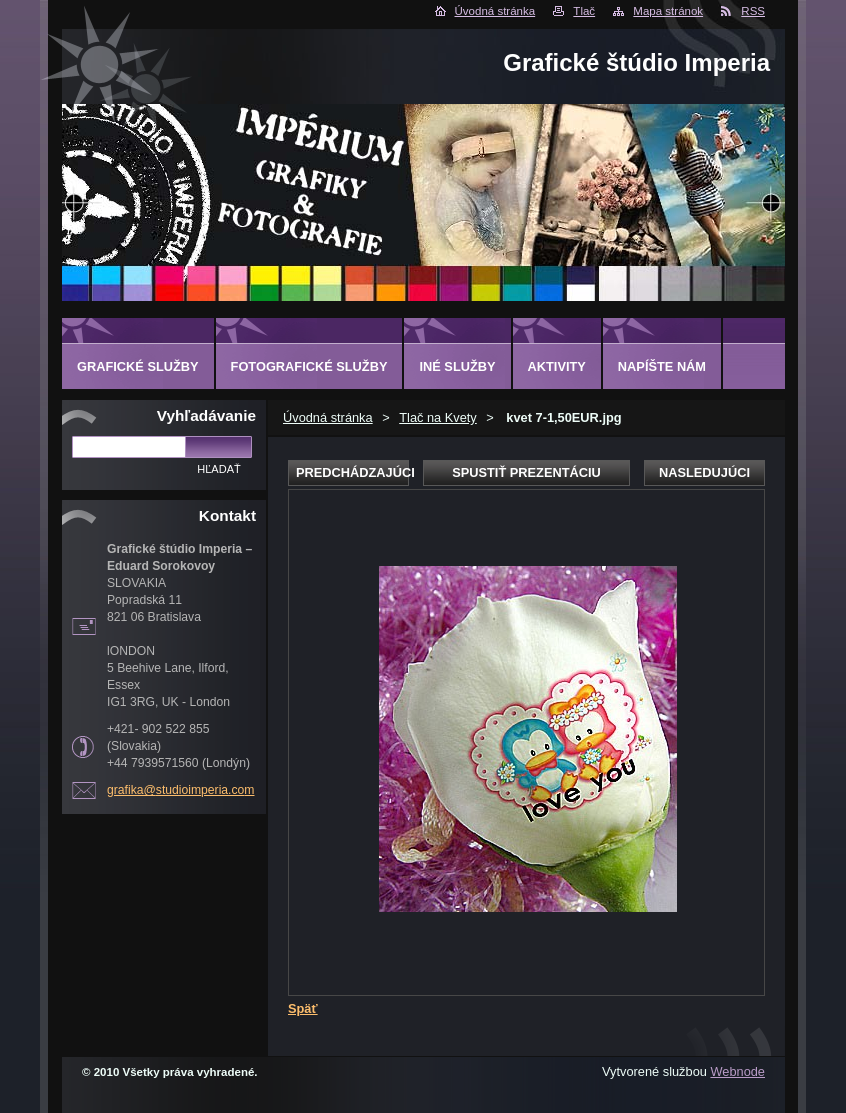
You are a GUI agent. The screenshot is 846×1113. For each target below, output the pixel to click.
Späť (303, 1008)
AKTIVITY (557, 366)
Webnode (737, 1071)
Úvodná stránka (495, 11)
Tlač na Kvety (438, 417)
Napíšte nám (662, 366)
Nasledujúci (704, 472)
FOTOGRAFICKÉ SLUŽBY (309, 366)
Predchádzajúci (352, 472)
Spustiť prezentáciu (526, 472)
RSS (753, 11)
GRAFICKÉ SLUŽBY (138, 366)
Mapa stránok (668, 11)
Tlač (584, 11)
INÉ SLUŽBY (457, 366)
